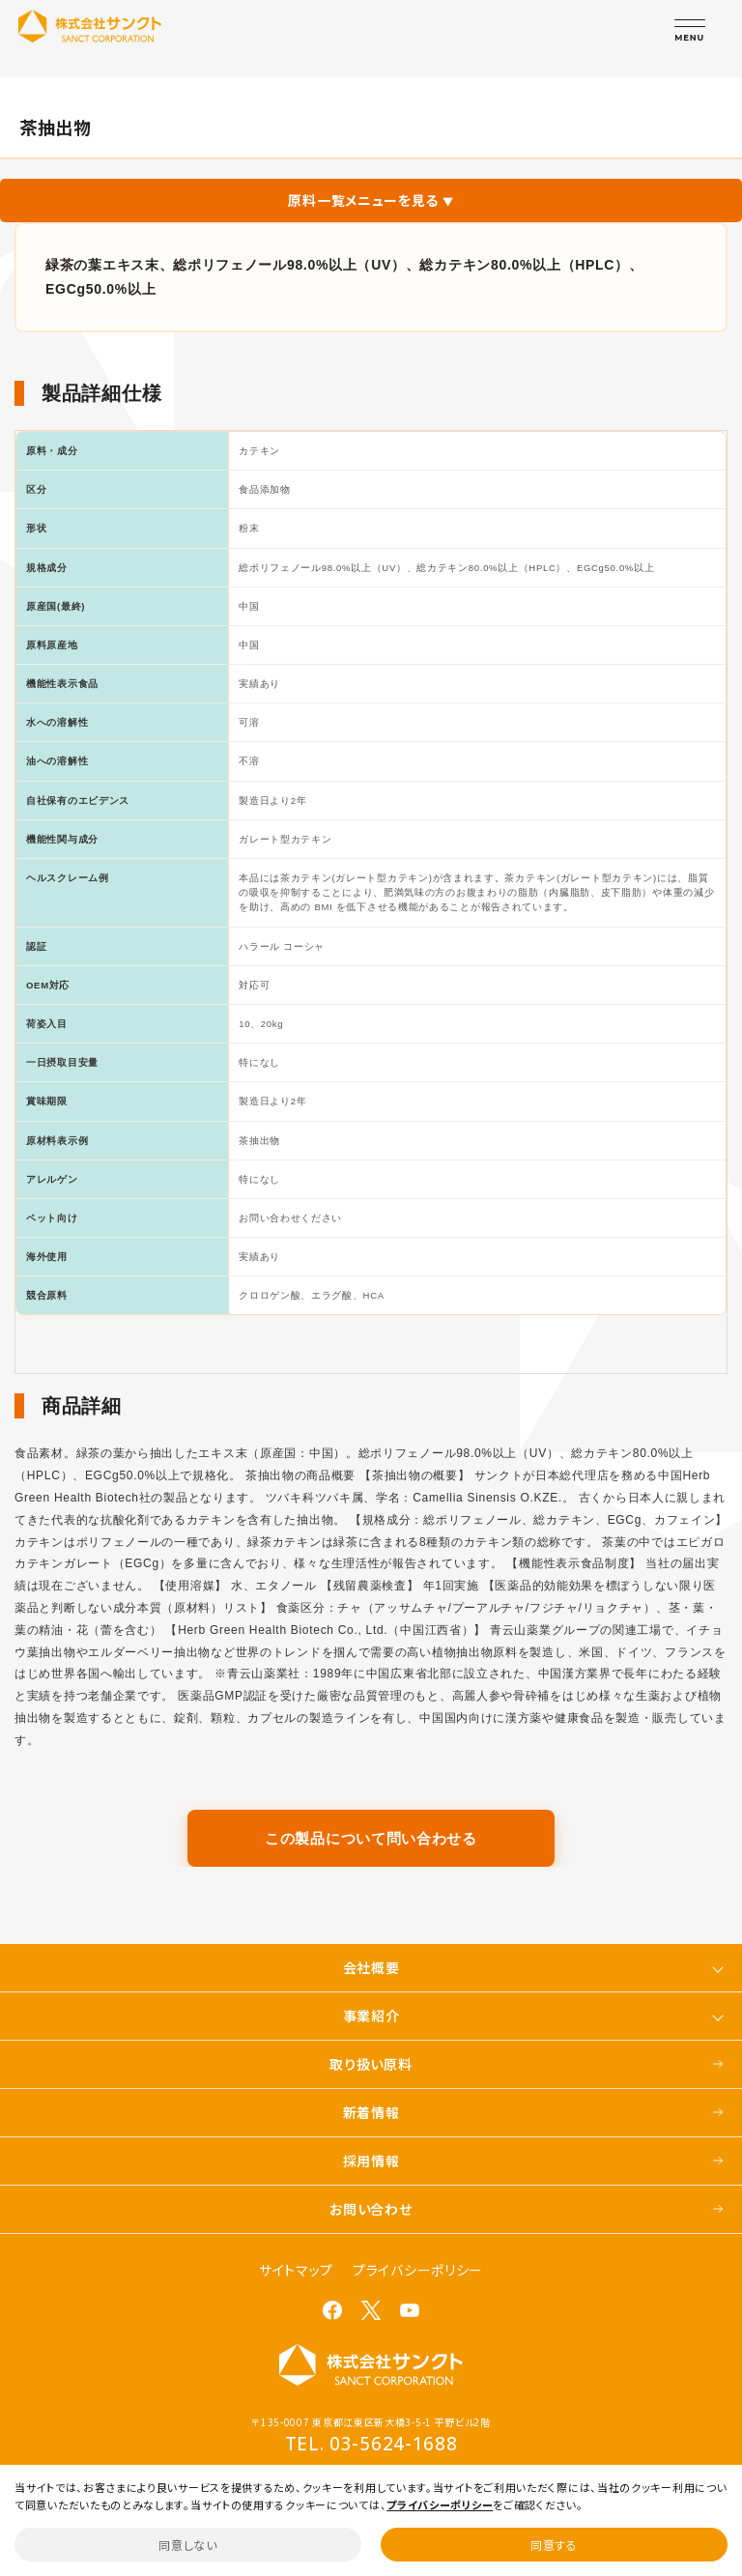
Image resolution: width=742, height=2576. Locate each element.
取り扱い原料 (370, 2064)
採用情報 (371, 2160)
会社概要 (371, 1967)
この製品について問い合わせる (371, 1838)
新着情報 (371, 2112)
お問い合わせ (370, 2208)
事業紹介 (371, 2015)
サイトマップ (296, 2269)
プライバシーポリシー (418, 2269)
